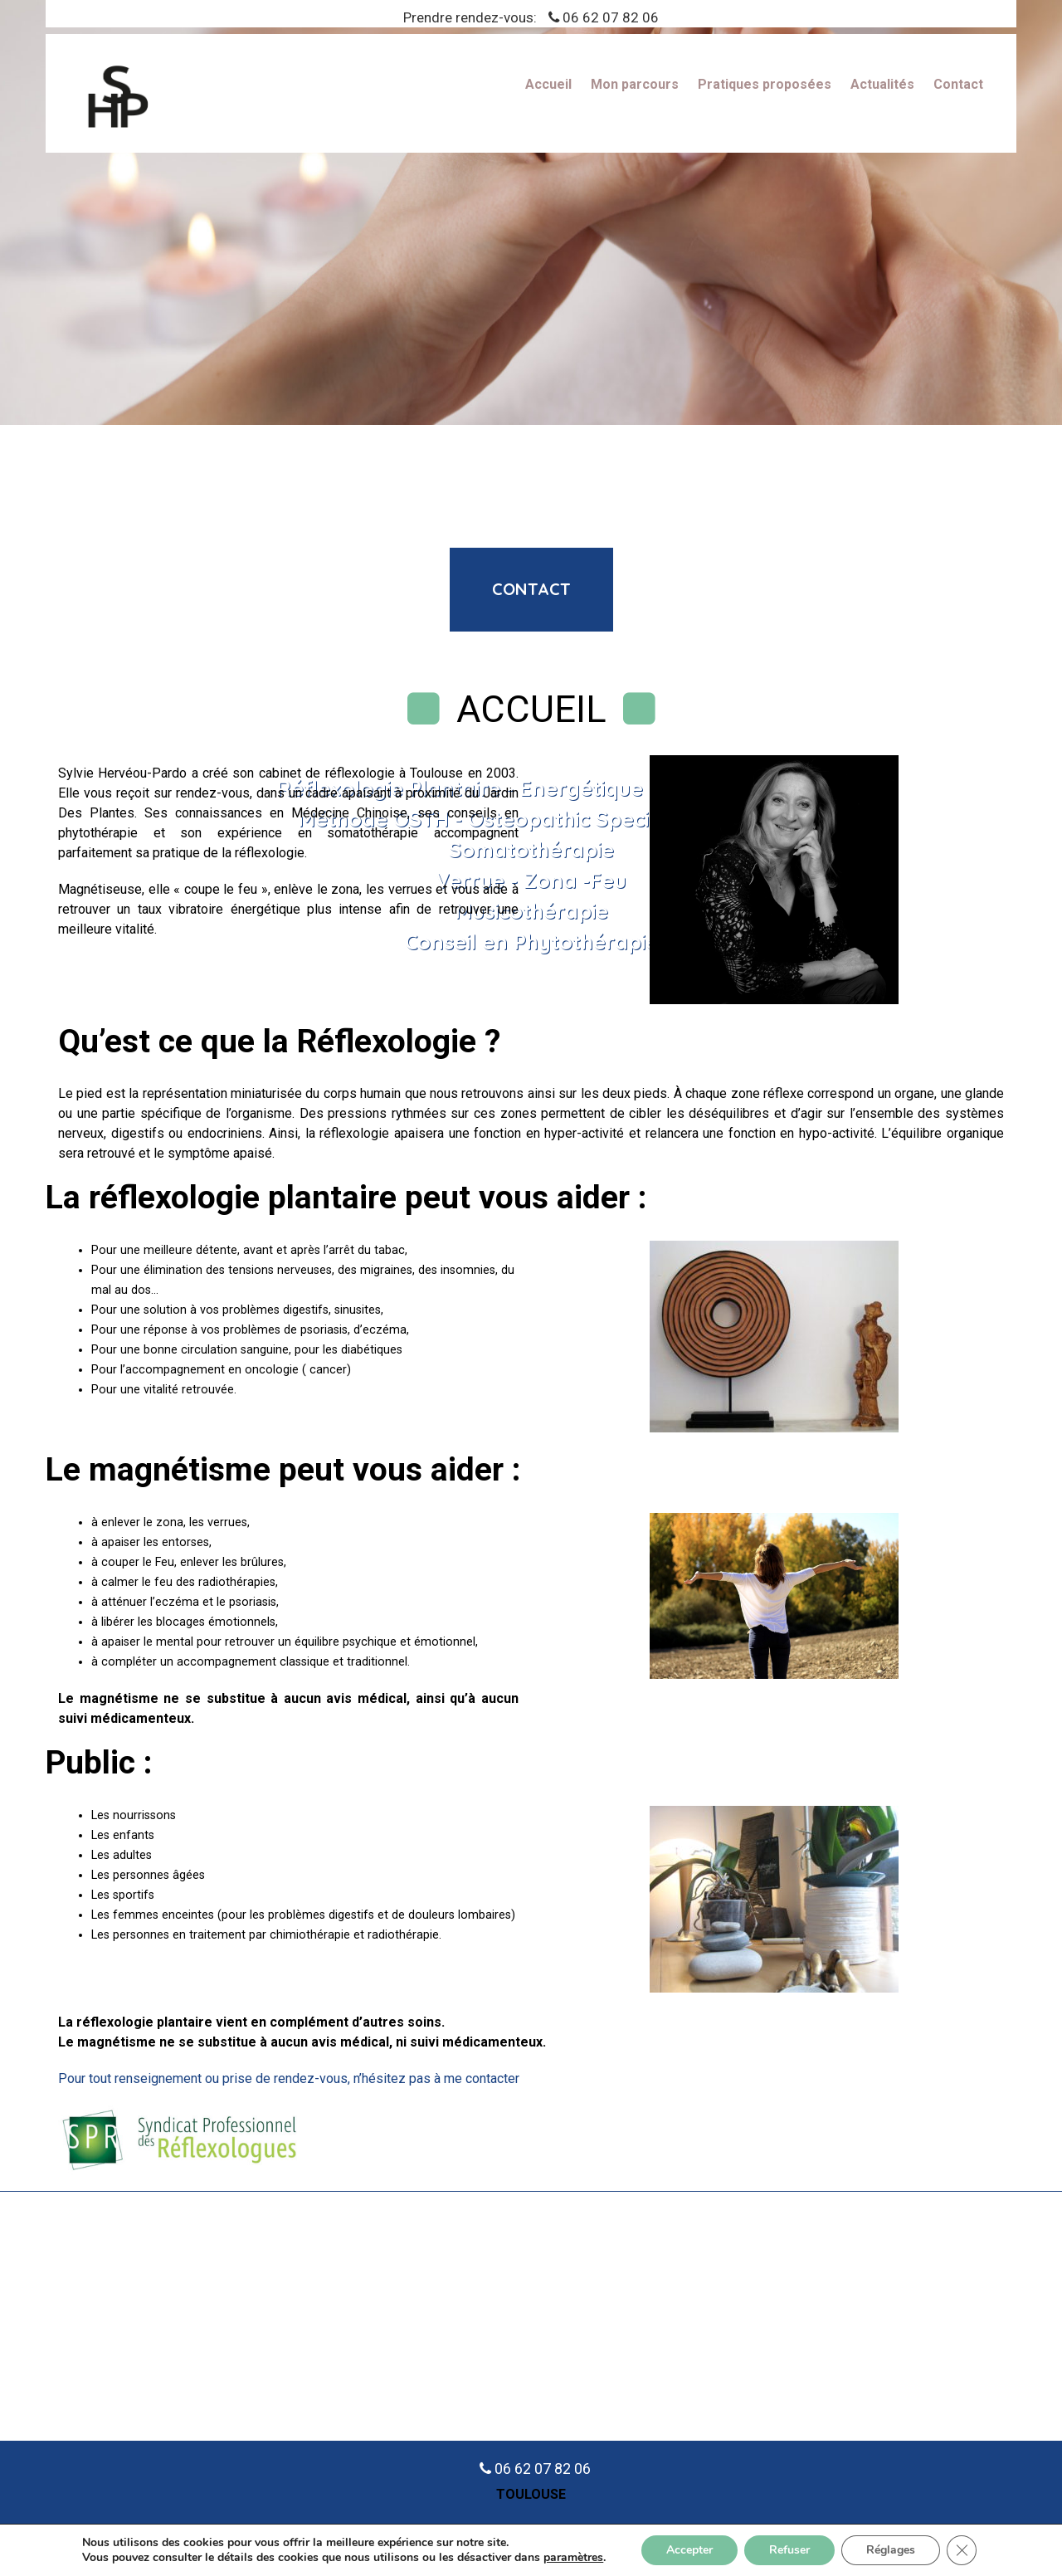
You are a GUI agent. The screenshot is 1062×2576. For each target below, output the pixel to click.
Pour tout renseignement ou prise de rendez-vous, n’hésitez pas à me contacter (288, 2078)
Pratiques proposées (764, 85)
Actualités (882, 85)
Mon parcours (635, 85)
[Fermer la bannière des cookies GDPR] (962, 2550)
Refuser (789, 2550)
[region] (531, 212)
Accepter (689, 2550)
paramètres (573, 2557)
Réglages (890, 2550)
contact (531, 588)
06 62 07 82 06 (611, 17)
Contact (958, 85)
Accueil (548, 85)
